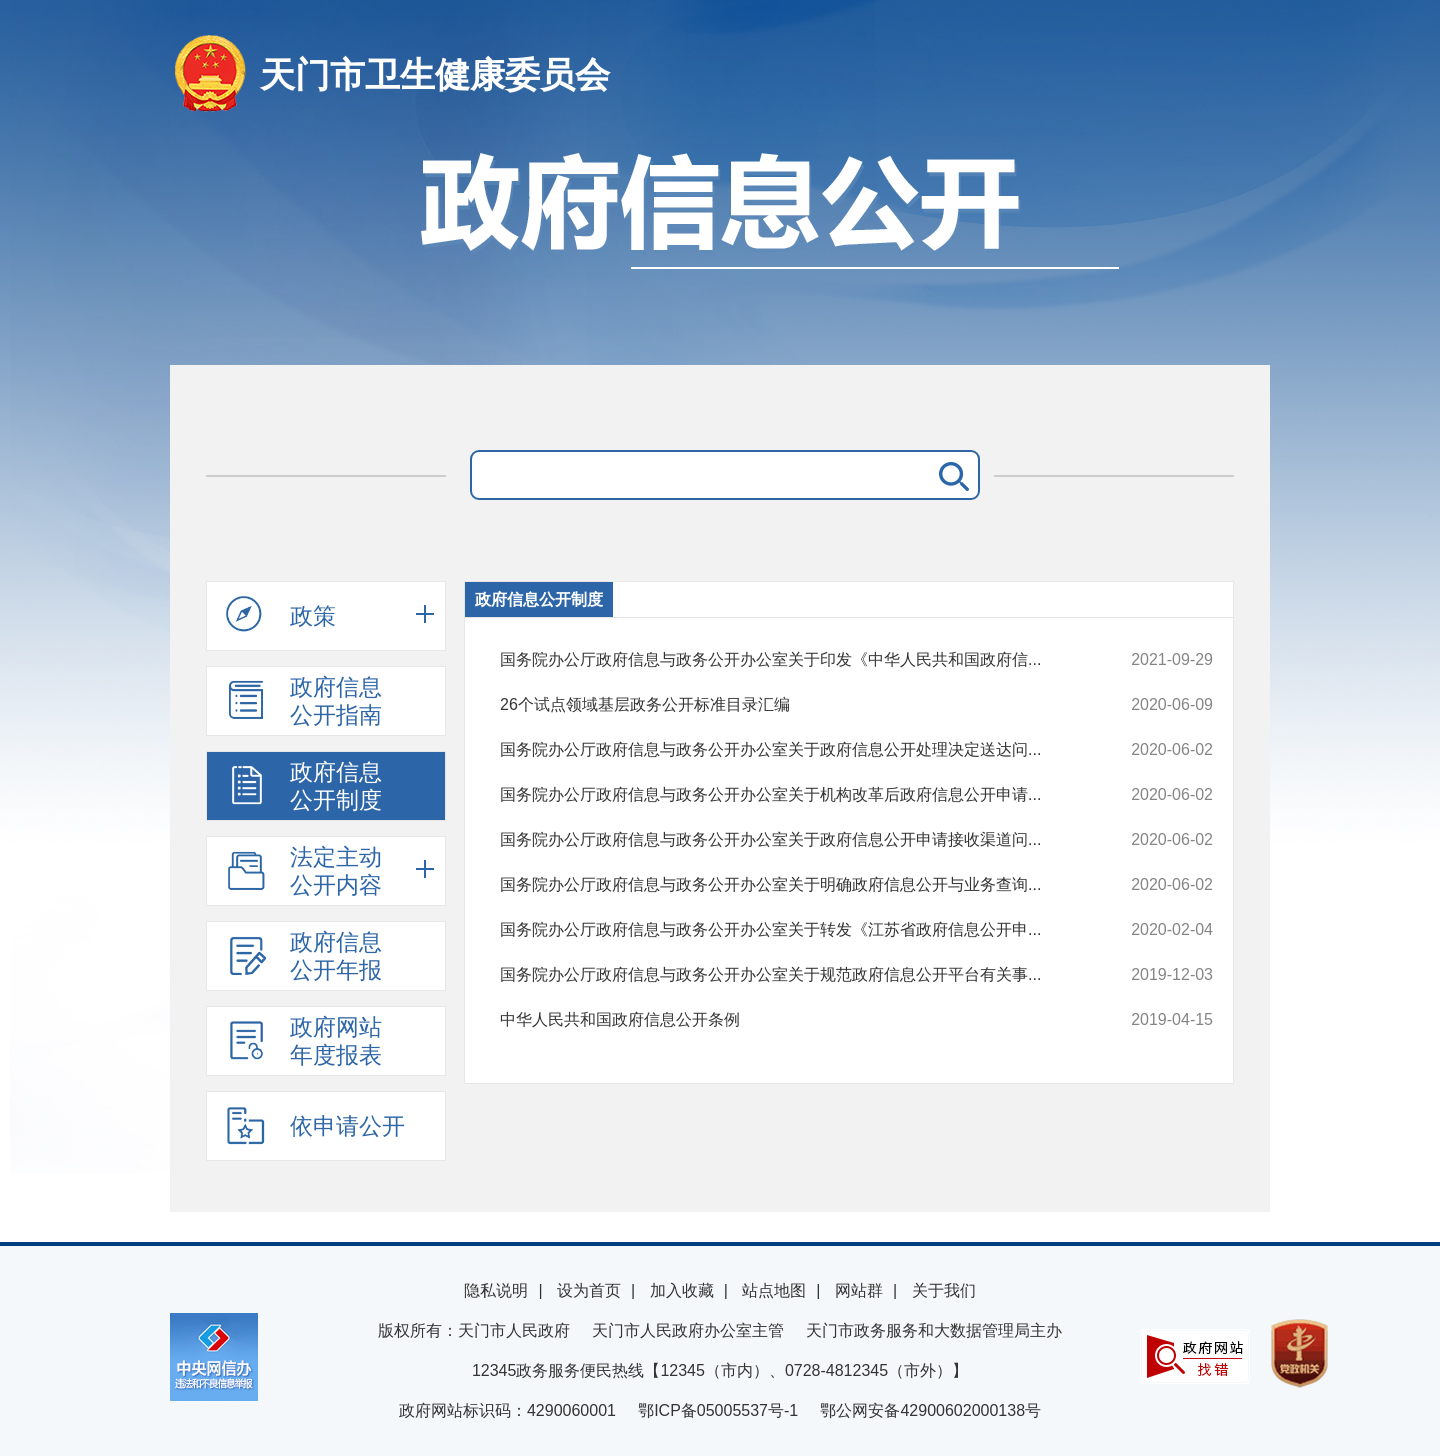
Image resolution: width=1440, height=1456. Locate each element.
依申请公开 (315, 1125)
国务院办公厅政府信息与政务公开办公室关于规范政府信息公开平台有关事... (789, 975)
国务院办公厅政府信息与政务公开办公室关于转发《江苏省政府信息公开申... (789, 930)
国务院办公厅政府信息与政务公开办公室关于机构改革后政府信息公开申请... (789, 795)
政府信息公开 (720, 247)
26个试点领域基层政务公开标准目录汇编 (789, 705)
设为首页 (589, 1290)
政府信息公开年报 (304, 956)
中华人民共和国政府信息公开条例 (789, 1020)
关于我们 (944, 1290)
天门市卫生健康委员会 (435, 74)
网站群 (859, 1290)
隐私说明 (496, 1290)
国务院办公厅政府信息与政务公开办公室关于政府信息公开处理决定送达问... (789, 750)
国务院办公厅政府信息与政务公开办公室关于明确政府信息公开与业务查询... (789, 885)
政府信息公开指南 (304, 701)
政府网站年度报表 (304, 1041)
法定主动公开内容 (304, 871)
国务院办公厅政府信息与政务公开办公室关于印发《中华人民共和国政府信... (789, 660)
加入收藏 (682, 1290)
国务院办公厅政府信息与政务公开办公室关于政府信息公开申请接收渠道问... (789, 840)
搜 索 (950, 475)
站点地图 (774, 1290)
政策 (281, 615)
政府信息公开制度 (304, 786)
